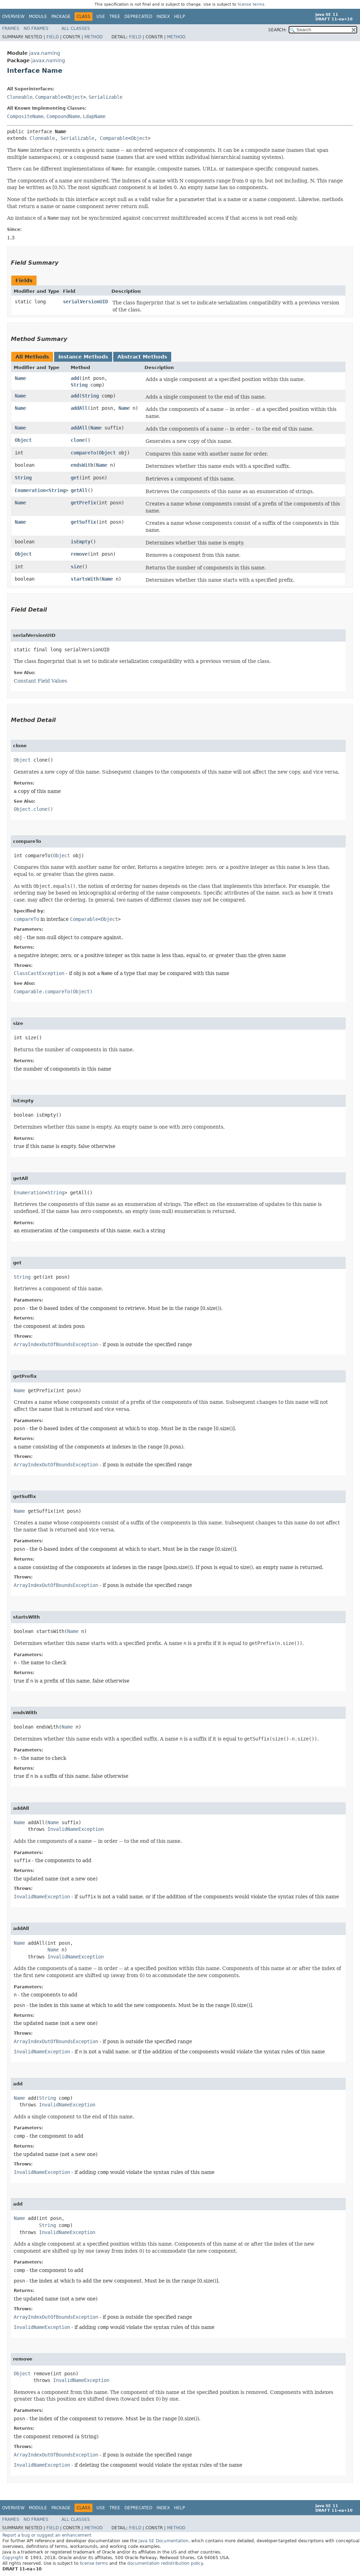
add (75, 378)
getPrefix (83, 502)
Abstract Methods (142, 357)
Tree (114, 16)
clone (78, 440)
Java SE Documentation (163, 2540)
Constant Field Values (40, 681)
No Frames (36, 28)
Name (20, 378)
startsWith (85, 579)
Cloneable (19, 97)
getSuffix (83, 522)
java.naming (44, 53)
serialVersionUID (85, 301)
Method (93, 36)
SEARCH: (277, 29)
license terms (251, 4)
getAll (79, 490)
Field (52, 36)
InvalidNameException (75, 1829)
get (75, 477)
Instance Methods (83, 357)
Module (38, 16)
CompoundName (63, 116)
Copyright (12, 2557)
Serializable (105, 97)
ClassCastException (39, 973)
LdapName (94, 116)
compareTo (83, 453)
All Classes (76, 28)
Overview (13, 16)
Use (100, 16)
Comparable (49, 97)
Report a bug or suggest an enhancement (46, 2535)
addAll (79, 408)
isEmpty (80, 541)
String (79, 385)
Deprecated (138, 16)
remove (79, 554)
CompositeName (25, 116)
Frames (10, 28)
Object (74, 97)
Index (163, 16)
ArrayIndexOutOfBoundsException (56, 1344)
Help (179, 16)
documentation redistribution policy (164, 2563)
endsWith (82, 465)
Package (61, 16)
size (76, 566)
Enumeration (30, 490)
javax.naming (48, 60)
